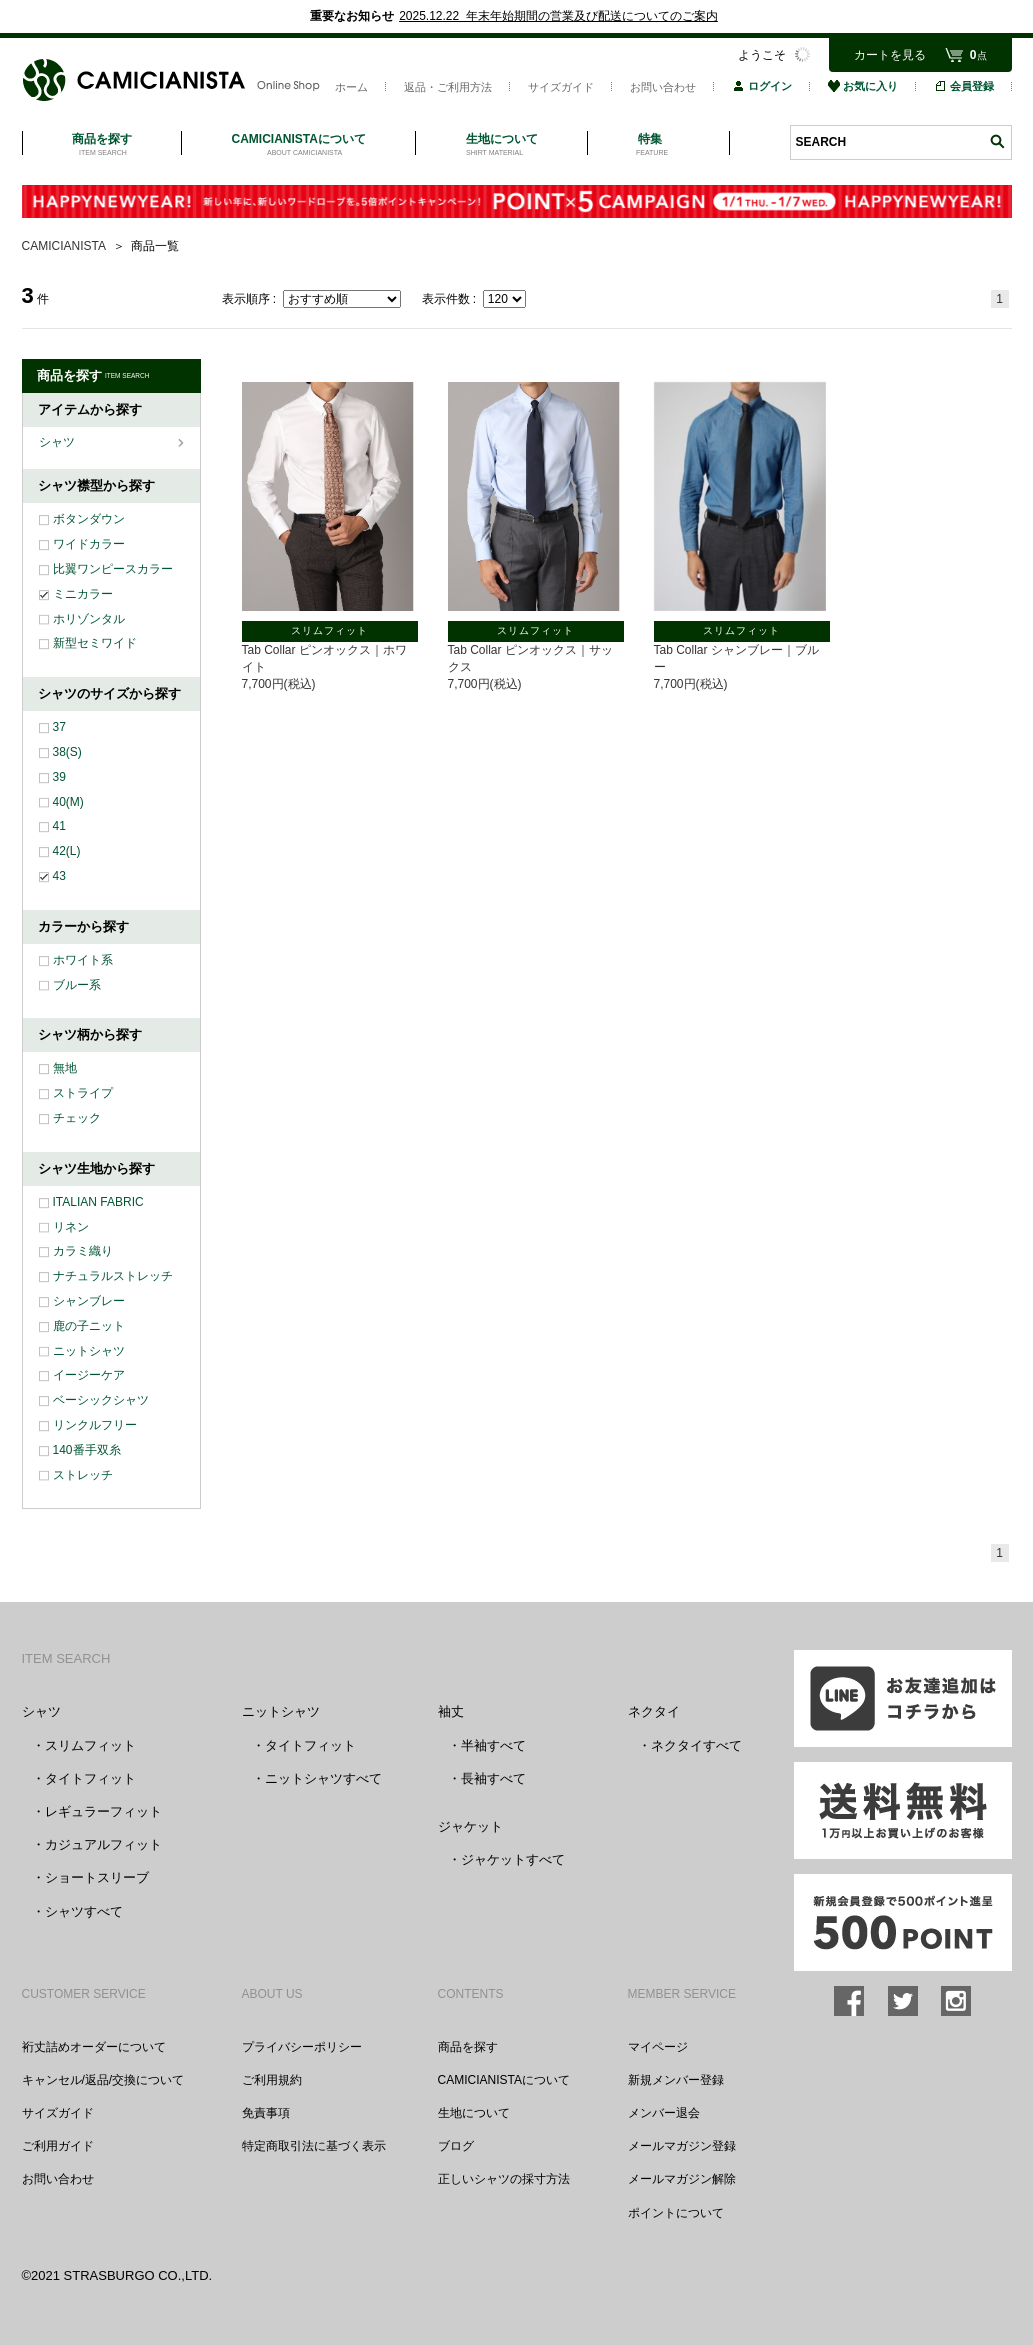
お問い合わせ (663, 87)
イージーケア (89, 1375)
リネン (71, 1227)
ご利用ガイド (58, 2146)
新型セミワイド (95, 643)
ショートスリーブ (97, 1877)
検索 (997, 141)
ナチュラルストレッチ (113, 1276)
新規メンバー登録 (676, 2080)
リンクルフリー (95, 1425)
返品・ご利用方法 (448, 87)
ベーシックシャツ (101, 1400)
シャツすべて (84, 1911)
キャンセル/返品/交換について (103, 2080)
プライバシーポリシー (302, 2047)
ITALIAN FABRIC (98, 1202)
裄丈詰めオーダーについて (94, 2047)
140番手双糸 (87, 1450)
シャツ (58, 442)
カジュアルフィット (103, 1844)
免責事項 (266, 2113)
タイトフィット (90, 1778)
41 (59, 826)
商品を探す (468, 2047)
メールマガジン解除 (682, 2179)
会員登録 (964, 86)
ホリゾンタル (89, 619)
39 (59, 777)
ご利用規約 (272, 2080)
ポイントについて (676, 2213)
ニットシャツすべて (323, 1778)
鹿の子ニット (89, 1326)
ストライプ (83, 1093)
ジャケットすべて (513, 1859)
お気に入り (863, 86)
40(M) (68, 802)
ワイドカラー (89, 544)
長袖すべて (493, 1778)
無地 (65, 1068)
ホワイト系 (83, 960)
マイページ (658, 2047)
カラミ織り (83, 1251)
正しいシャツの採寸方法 (504, 2179)
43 (59, 876)
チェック (77, 1118)
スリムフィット (90, 1745)
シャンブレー (89, 1301)
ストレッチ (83, 1475)
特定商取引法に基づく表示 (314, 2146)
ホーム (351, 87)
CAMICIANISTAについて (504, 2080)
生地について (474, 2113)
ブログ (456, 2146)
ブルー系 (77, 985)
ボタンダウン (89, 519)
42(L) (67, 851)
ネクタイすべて (696, 1745)
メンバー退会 (664, 2113)
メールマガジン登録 (682, 2146)
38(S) (67, 752)
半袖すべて (493, 1745)
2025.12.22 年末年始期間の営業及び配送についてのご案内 (558, 16)
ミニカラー (83, 594)
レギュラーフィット (103, 1811)
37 (59, 727)
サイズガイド (561, 87)
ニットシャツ (89, 1351)
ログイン (762, 86)
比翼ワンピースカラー (113, 569)
